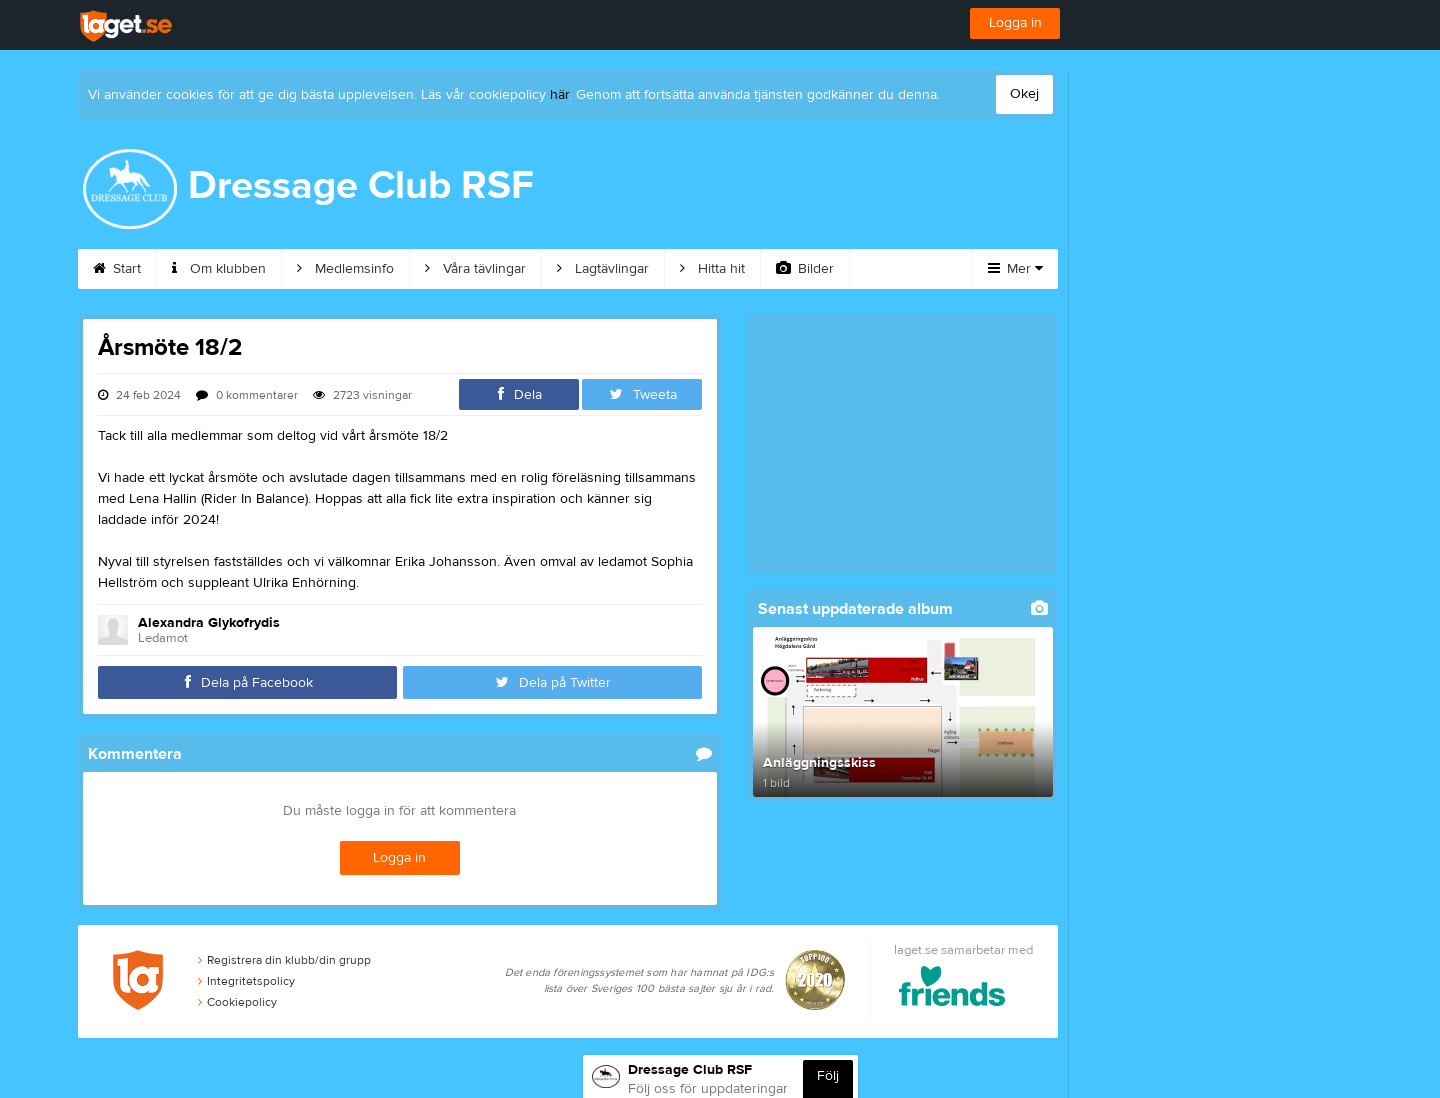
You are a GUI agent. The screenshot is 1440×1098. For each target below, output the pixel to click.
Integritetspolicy (246, 981)
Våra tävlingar (475, 269)
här (559, 95)
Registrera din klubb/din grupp (284, 960)
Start (117, 269)
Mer (1015, 269)
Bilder (805, 269)
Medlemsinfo (345, 269)
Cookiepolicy (237, 1002)
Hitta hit (712, 269)
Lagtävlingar (603, 269)
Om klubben (219, 269)
